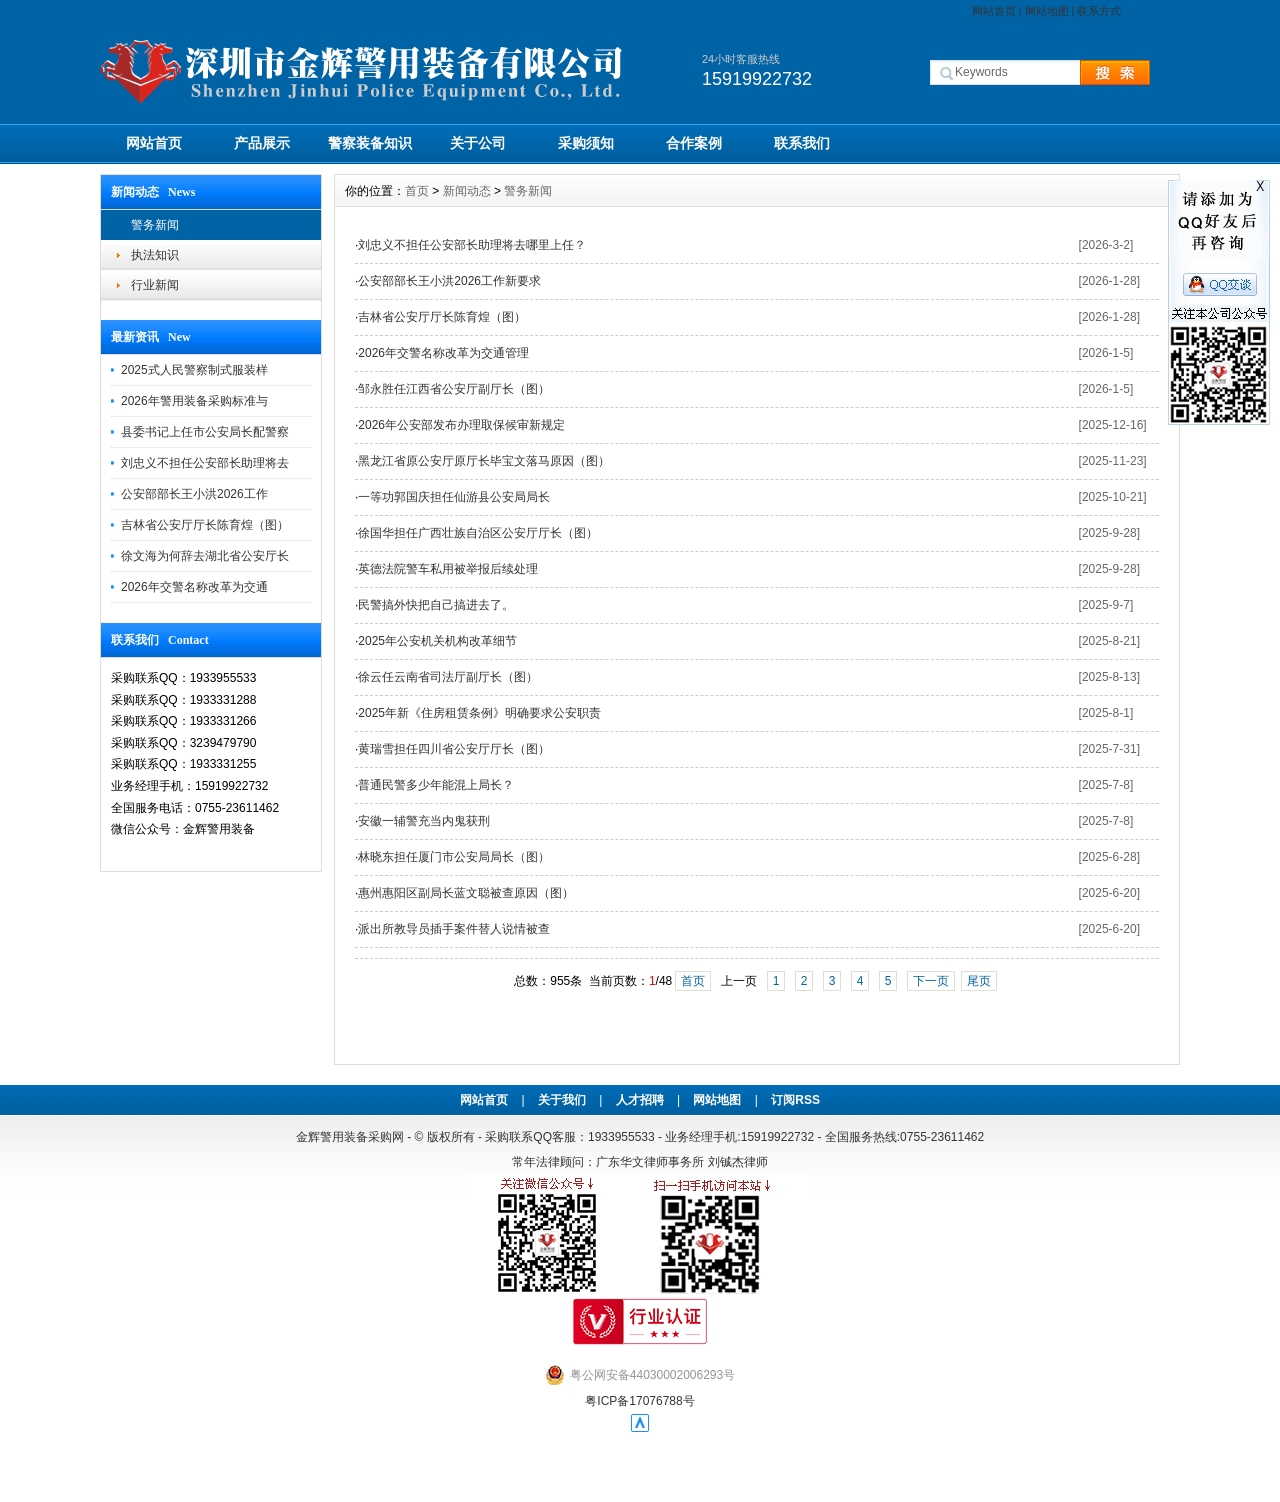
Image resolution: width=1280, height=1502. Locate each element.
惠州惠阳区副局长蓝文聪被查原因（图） (466, 893)
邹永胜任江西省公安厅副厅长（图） (454, 389)
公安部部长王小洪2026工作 (194, 494)
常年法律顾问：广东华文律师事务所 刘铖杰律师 (639, 1162)
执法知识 (155, 255)
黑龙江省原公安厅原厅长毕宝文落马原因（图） (484, 461)
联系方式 (1099, 11)
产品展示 (262, 143)
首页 (417, 191)
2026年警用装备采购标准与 (194, 401)
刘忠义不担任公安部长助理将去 (205, 463)
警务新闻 (155, 225)
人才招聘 (640, 1100)
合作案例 (694, 143)
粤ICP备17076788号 (639, 1401)
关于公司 (478, 143)
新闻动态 (467, 191)
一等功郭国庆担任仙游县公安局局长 (454, 497)
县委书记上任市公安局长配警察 (205, 432)
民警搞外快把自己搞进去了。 (436, 605)
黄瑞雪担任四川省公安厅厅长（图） (454, 749)
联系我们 (802, 143)
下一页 (931, 981)
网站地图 (1047, 11)
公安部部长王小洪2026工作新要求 (449, 281)
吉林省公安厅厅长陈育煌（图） (205, 525)
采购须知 (586, 143)
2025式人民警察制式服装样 (194, 370)
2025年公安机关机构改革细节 (437, 641)
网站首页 (994, 11)
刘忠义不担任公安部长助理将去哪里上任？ (472, 245)
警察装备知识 (370, 143)
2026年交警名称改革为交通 (194, 587)
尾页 (979, 981)
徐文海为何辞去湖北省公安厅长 (205, 556)
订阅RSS (795, 1100)
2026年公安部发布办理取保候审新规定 (461, 425)
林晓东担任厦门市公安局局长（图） (454, 857)
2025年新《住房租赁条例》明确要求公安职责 (479, 713)
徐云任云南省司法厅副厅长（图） (448, 677)
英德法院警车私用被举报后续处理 (448, 569)
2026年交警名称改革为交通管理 (443, 353)
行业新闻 (155, 285)
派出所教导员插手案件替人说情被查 (454, 929)
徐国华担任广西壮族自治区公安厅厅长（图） (478, 533)
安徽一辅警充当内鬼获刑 (424, 821)
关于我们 (562, 1100)
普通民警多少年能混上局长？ (436, 785)
